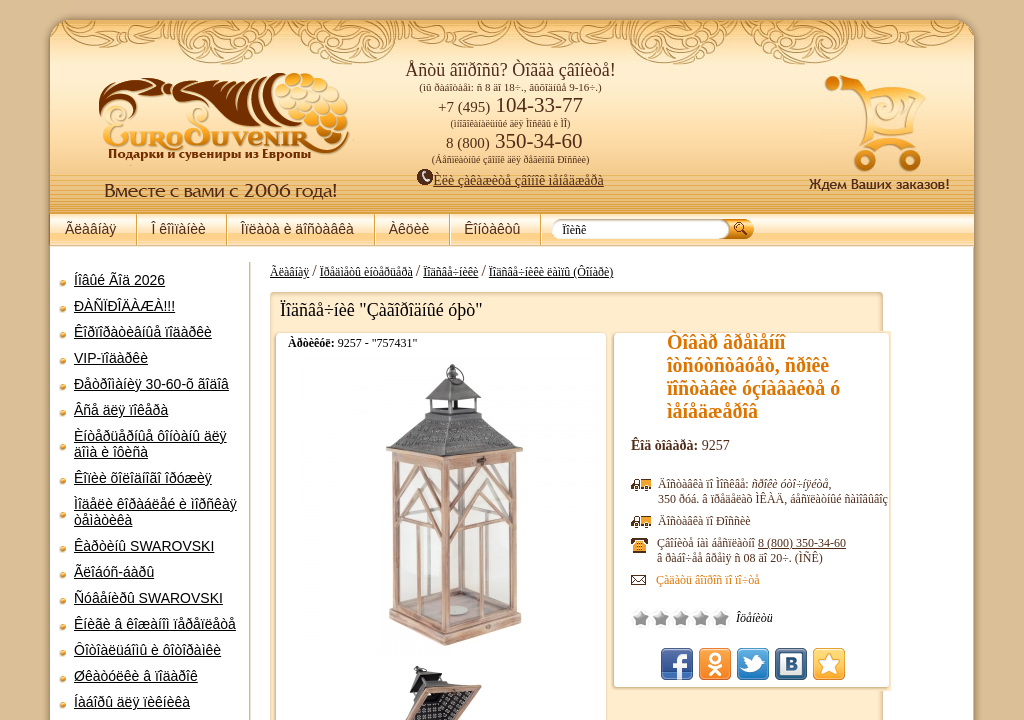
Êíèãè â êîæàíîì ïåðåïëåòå (155, 624)
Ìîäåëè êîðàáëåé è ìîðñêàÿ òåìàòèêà (155, 512)
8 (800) (871, 543)
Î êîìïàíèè (178, 229)
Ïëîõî (730, 618)
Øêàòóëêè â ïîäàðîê (136, 676)
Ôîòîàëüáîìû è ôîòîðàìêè (147, 650)
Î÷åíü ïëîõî (710, 618)
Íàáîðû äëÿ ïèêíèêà (132, 702)
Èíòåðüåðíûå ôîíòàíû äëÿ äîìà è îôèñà (150, 444)
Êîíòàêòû (492, 229)
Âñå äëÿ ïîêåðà (121, 410)
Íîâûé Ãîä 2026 (119, 280)
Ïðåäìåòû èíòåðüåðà (435, 272)
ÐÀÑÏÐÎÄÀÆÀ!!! (124, 306)
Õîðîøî (770, 618)
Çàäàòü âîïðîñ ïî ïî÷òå (777, 580)
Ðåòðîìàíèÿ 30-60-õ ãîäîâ (151, 384)
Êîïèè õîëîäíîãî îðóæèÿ (143, 478)
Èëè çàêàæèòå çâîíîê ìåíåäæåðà (510, 180)
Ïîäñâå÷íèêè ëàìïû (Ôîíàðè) (620, 272)
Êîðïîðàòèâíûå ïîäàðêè (143, 332)
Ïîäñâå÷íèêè (519, 272)
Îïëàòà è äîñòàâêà (297, 229)
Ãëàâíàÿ (90, 229)
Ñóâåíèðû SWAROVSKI (148, 598)
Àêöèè (409, 229)
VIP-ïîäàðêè (111, 358)
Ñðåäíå (750, 618)
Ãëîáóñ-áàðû (114, 572)
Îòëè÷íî (790, 618)
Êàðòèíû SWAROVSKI (144, 546)
